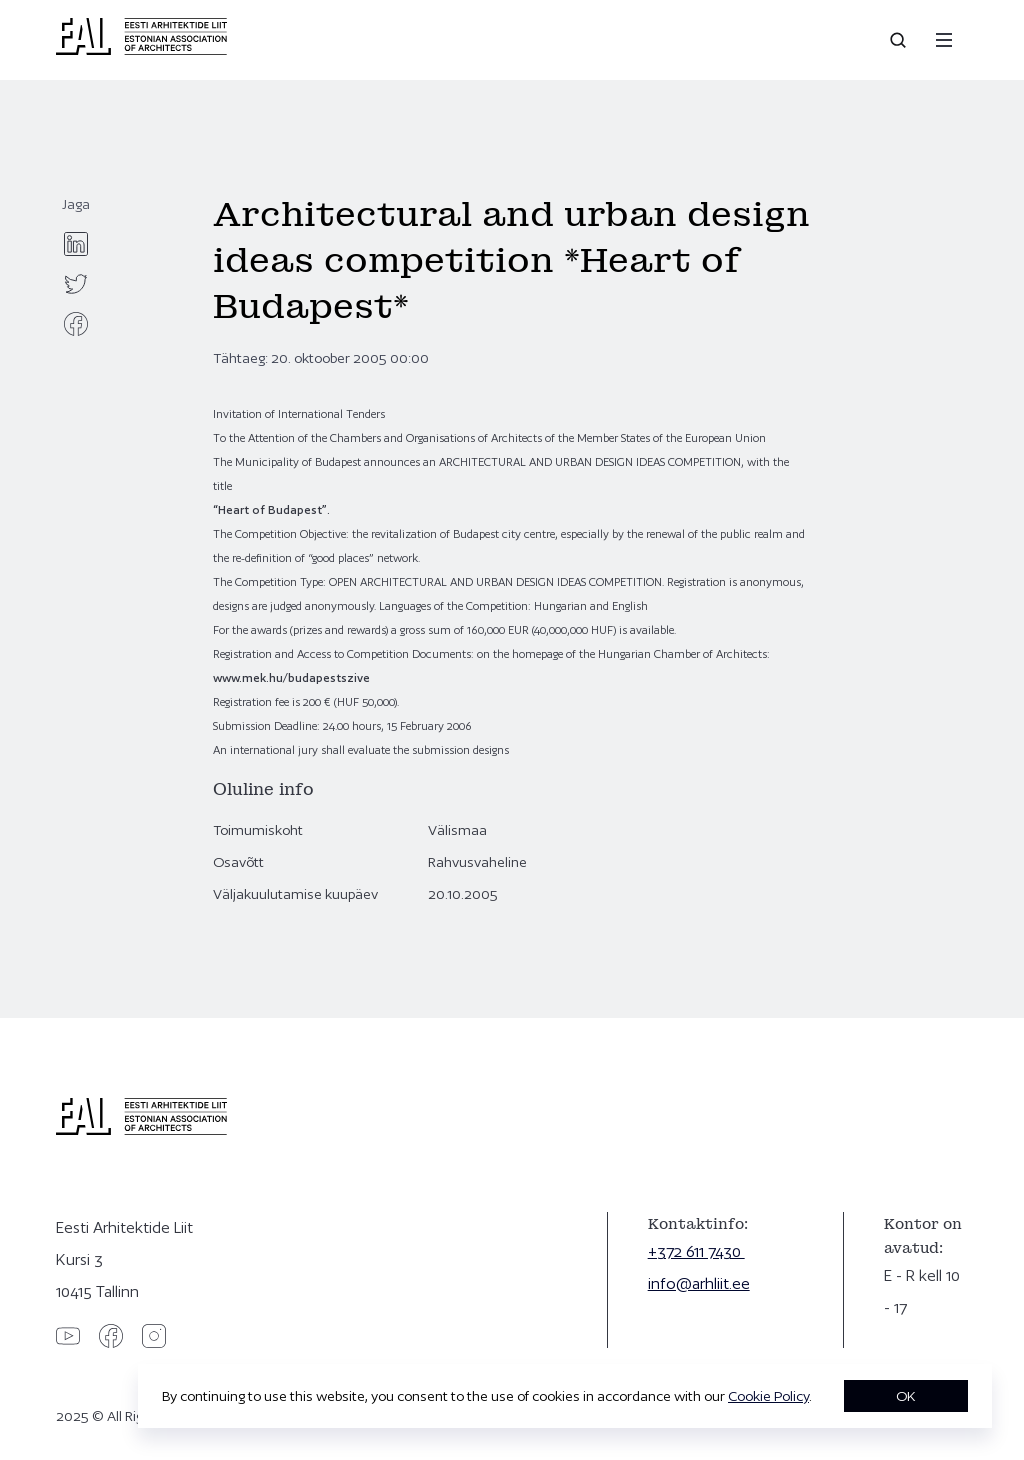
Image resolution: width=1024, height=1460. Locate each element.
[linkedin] (76, 244)
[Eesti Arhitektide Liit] (141, 50)
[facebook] (76, 324)
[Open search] (900, 40)
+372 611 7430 (696, 1251)
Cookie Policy (768, 1396)
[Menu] (944, 40)
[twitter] (76, 284)
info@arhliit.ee (699, 1283)
